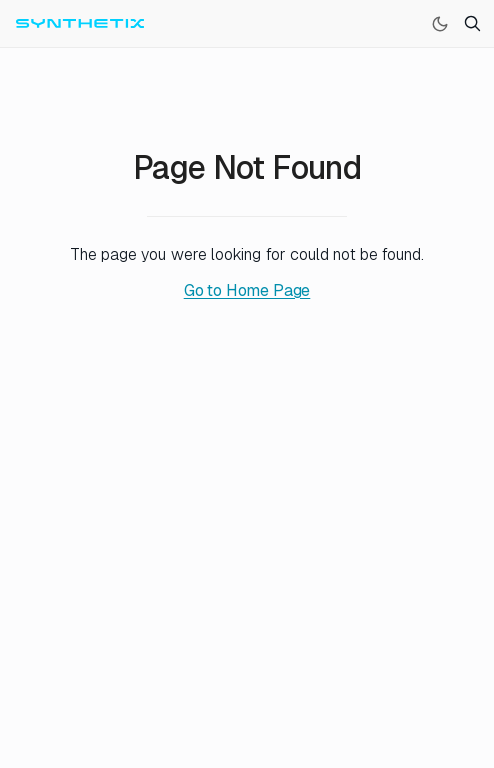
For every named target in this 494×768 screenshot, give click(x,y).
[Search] (472, 24)
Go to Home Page (247, 290)
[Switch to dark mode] (440, 24)
